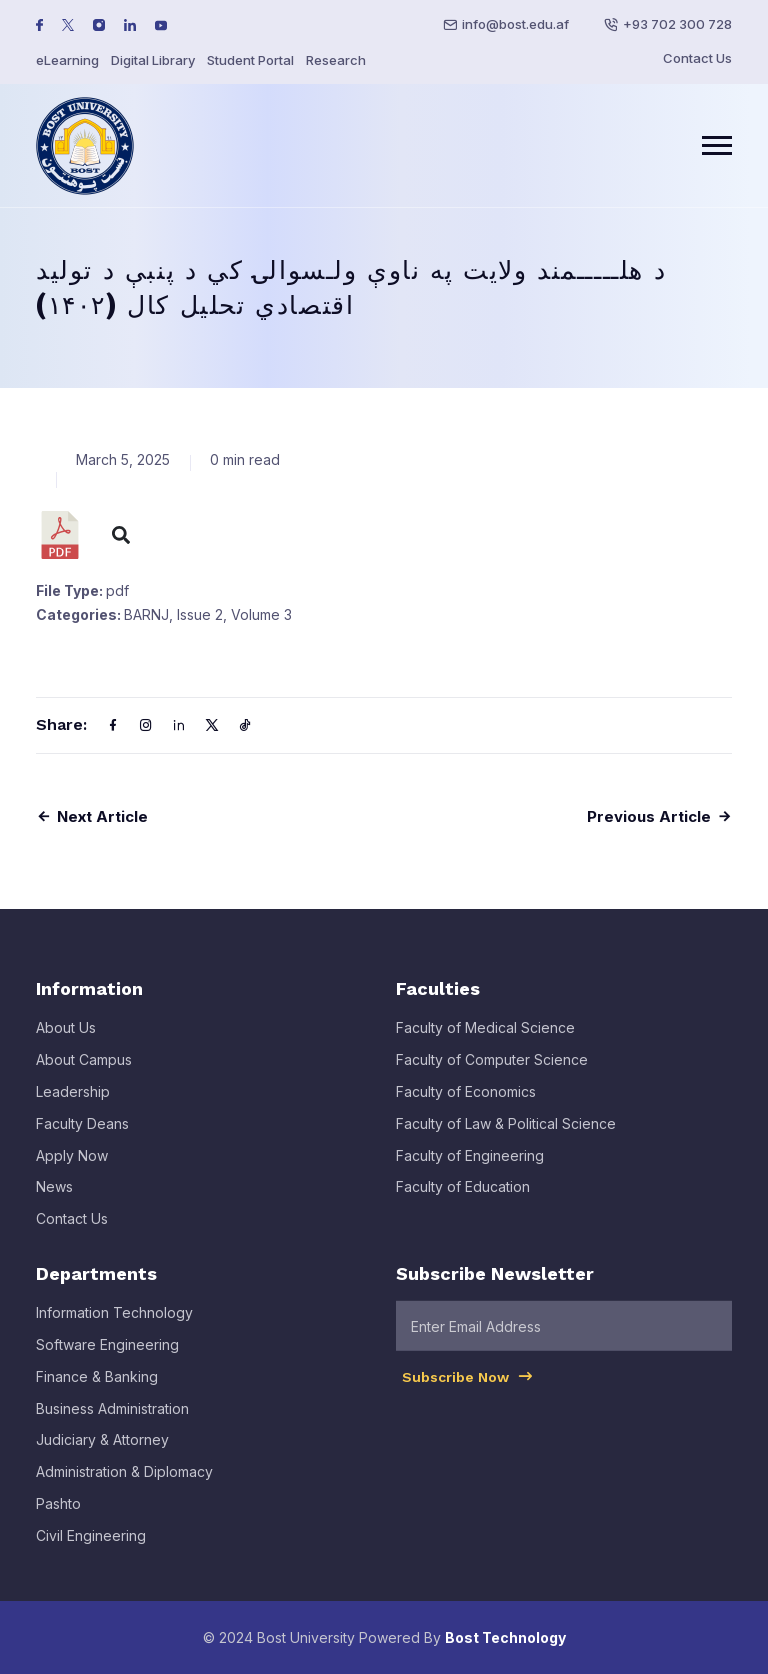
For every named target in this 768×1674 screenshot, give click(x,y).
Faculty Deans (82, 1137)
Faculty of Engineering (470, 1169)
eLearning (67, 60)
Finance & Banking (97, 1390)
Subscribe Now (468, 1391)
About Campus (84, 1074)
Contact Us (697, 58)
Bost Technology (505, 1637)
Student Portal (250, 60)
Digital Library (153, 60)
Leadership (73, 1106)
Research (336, 60)
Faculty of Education (463, 1201)
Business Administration (112, 1422)
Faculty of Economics (466, 1106)
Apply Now (72, 1169)
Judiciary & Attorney (102, 1454)
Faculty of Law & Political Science (506, 1137)
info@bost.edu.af (515, 24)
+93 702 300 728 (677, 24)
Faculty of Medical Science (485, 1042)
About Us (66, 1042)
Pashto (58, 1518)
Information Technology (114, 1327)
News (54, 1201)
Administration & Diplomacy (124, 1486)
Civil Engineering (91, 1549)
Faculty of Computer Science (492, 1074)
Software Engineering (107, 1359)
